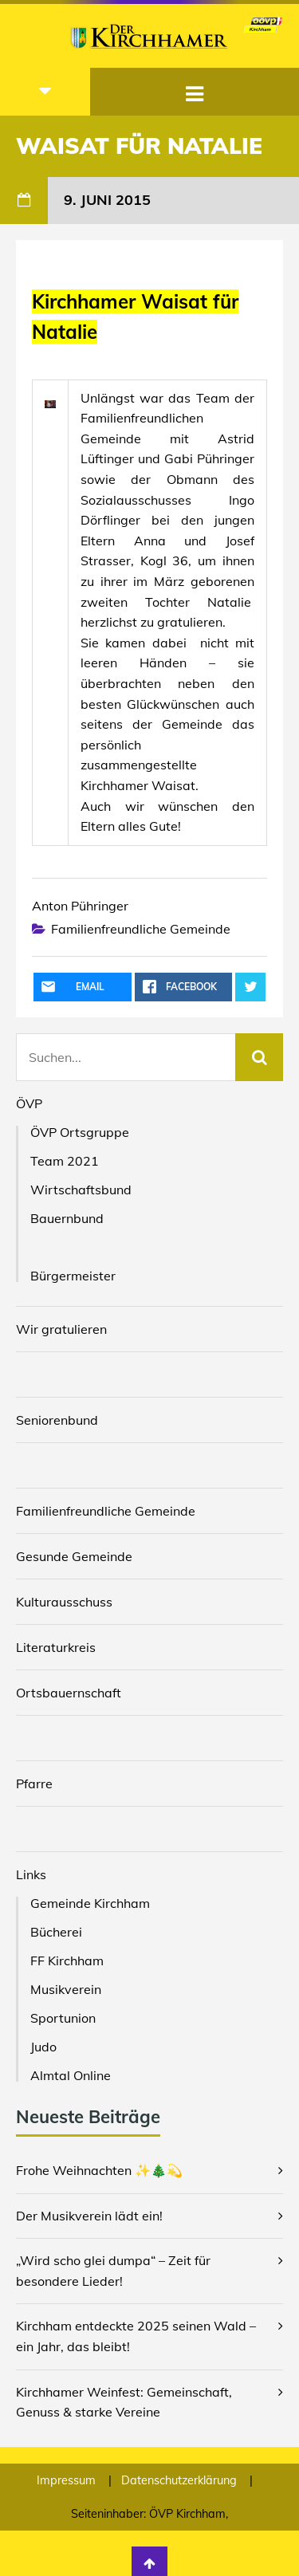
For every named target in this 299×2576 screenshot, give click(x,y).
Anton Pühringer (80, 906)
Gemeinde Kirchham (90, 1903)
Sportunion (63, 2018)
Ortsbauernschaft (68, 1692)
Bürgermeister (73, 1275)
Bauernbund (67, 1218)
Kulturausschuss (64, 1601)
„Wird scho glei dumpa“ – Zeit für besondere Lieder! (113, 2270)
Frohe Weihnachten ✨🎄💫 (99, 2170)
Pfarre (34, 1783)
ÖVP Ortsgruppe (79, 1132)
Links (31, 1874)
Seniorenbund (57, 1420)
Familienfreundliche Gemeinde (140, 929)
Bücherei (56, 1931)
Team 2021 (64, 1160)
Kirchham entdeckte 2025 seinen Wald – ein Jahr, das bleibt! (136, 2336)
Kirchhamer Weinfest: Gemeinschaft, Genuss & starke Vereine (124, 2402)
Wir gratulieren (61, 1329)
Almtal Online (70, 2075)
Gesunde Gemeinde (74, 1556)
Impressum (68, 2480)
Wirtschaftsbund (81, 1189)
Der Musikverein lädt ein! (89, 2216)
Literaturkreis (56, 1647)
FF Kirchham (67, 1960)
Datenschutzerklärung (180, 2480)
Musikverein (65, 1989)
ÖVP (29, 1103)
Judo (43, 2046)
